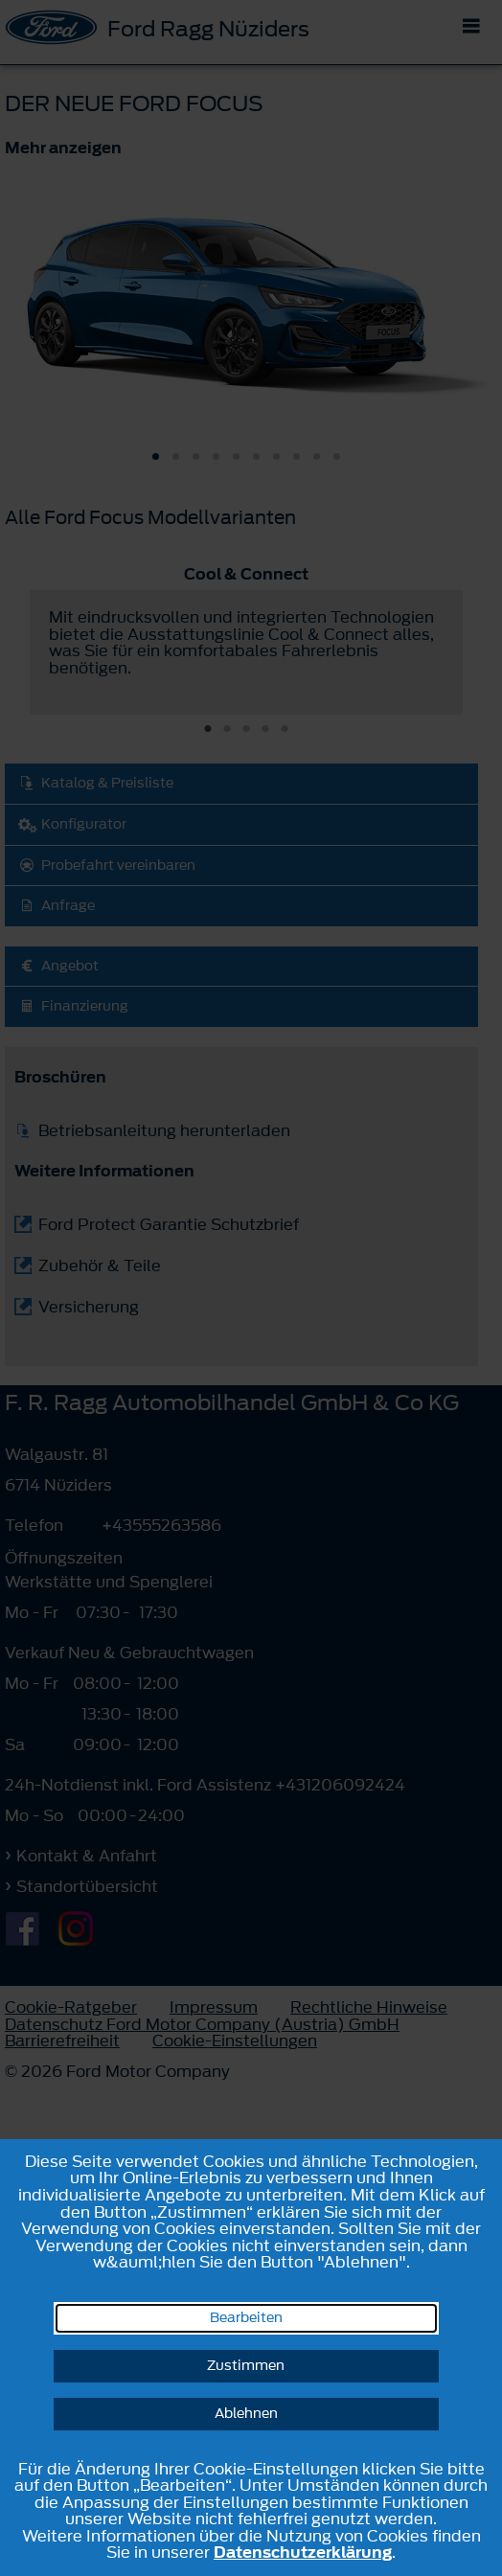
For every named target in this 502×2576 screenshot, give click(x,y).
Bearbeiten (246, 2318)
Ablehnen (246, 2414)
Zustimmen (246, 2366)
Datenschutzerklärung (303, 2552)
